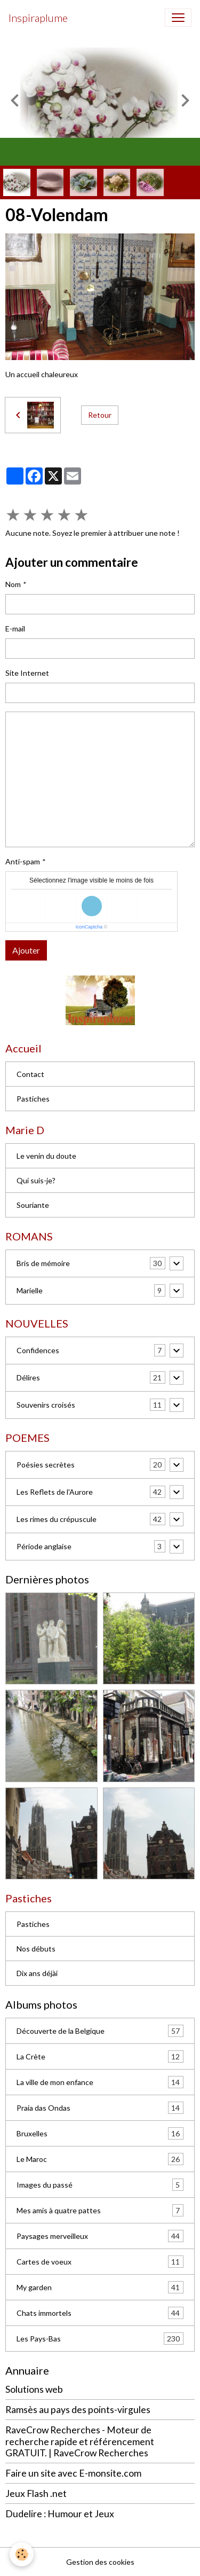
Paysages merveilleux (100, 2236)
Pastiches (33, 1098)
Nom (13, 584)
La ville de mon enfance (100, 2082)
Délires (28, 1377)
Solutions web (34, 2389)
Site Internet (27, 672)
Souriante (33, 1204)
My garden (100, 2287)
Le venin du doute (46, 1155)
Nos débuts (36, 1948)
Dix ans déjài (37, 1973)
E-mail (15, 628)
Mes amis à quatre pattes (100, 2210)
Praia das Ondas (100, 2108)
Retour (99, 414)
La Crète (100, 2056)
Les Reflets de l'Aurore (55, 1491)
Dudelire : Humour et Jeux (59, 2513)
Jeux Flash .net (36, 2493)
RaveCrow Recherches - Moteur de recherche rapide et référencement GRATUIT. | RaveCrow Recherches (79, 2441)
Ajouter (26, 950)
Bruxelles (100, 2133)
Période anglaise (44, 1546)
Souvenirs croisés (46, 1404)
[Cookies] (22, 2554)
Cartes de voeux (100, 2261)
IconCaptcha (89, 927)
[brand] (38, 18)
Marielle (30, 1290)
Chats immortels (100, 2313)
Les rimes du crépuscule (57, 1519)
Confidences (38, 1350)
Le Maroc (100, 2159)
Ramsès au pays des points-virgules (77, 2409)
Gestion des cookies (100, 2561)
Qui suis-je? (36, 1180)
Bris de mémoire (43, 1263)
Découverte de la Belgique (100, 2031)
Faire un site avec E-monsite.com (73, 2473)
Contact (30, 1074)
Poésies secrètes (46, 1464)
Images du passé (100, 2185)
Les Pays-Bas (100, 2338)
